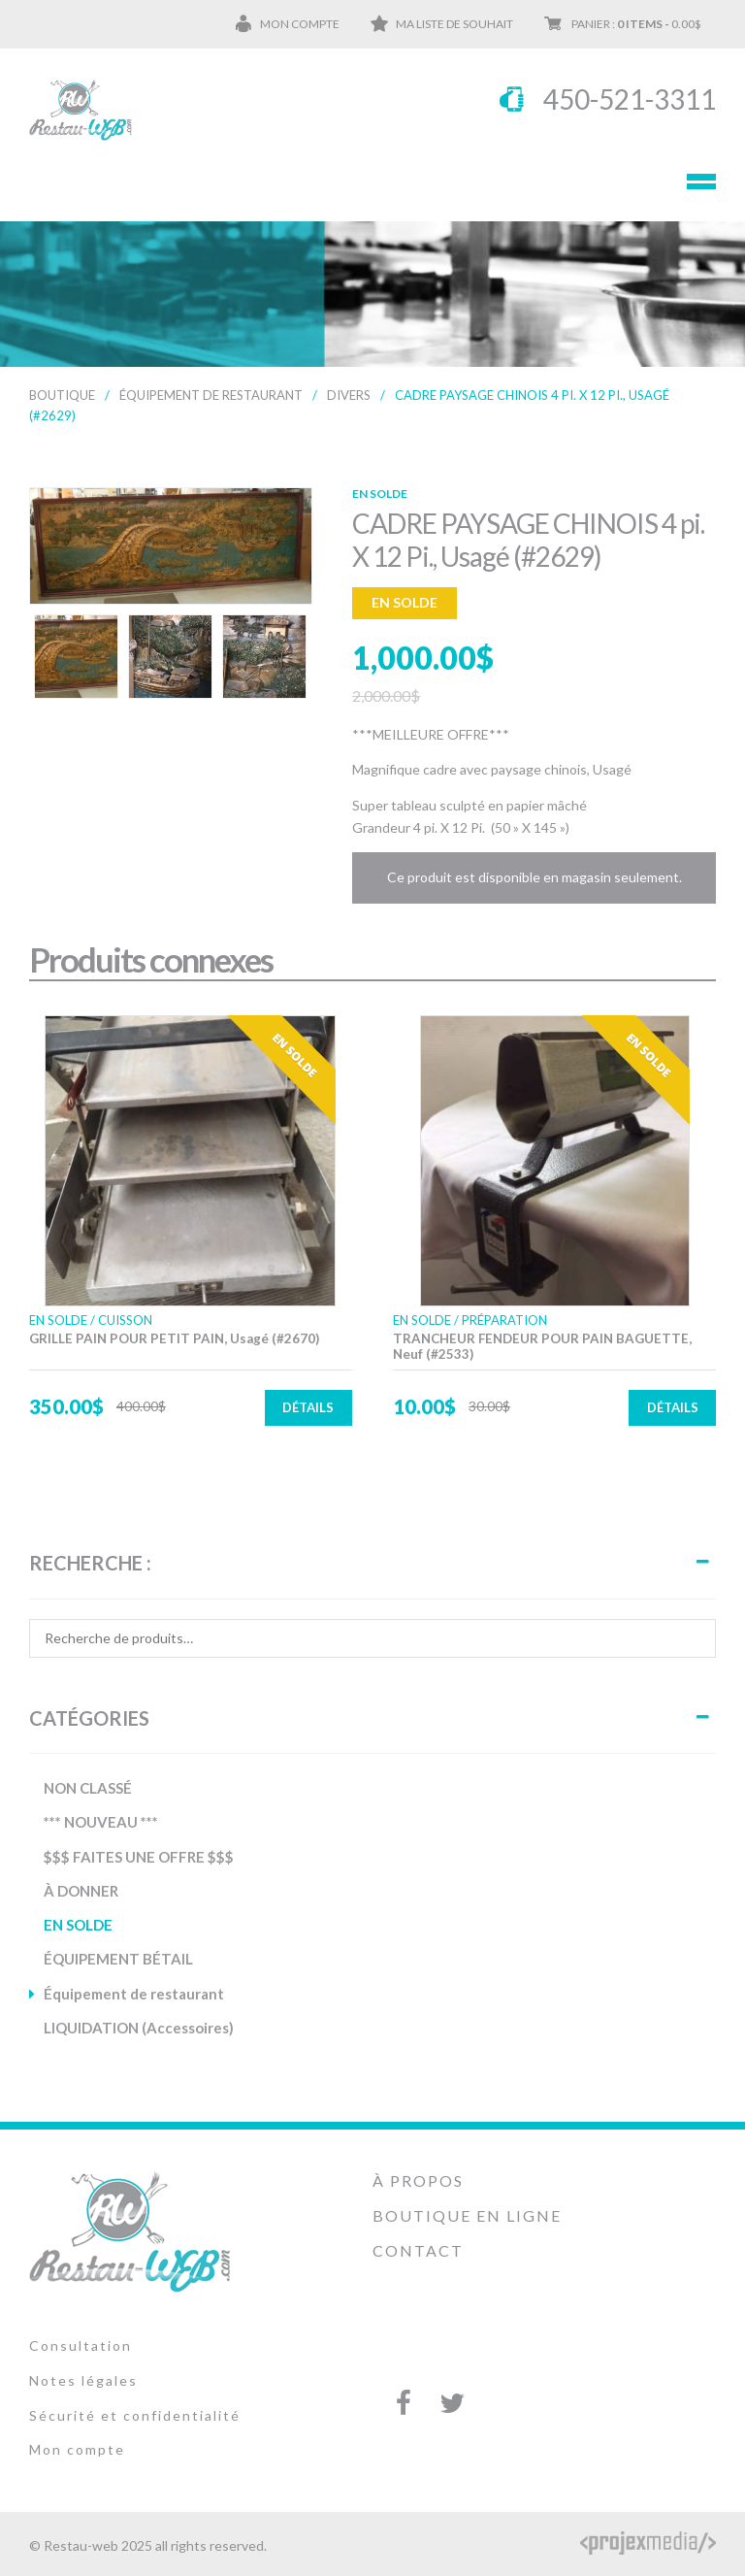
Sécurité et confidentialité (135, 2415)
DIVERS (349, 395)
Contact (418, 2250)
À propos (418, 2180)
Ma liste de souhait (454, 24)
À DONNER (81, 1890)
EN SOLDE (78, 1924)
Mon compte (300, 24)
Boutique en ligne (467, 2215)
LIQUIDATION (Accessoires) (139, 2027)
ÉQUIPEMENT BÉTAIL (118, 1958)
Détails (308, 1407)
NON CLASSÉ (88, 1788)
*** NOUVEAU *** (101, 1822)
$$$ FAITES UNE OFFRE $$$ (139, 1857)
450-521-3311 (629, 99)
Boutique (62, 395)
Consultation (80, 2345)
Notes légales (83, 2380)
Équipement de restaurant (211, 395)
